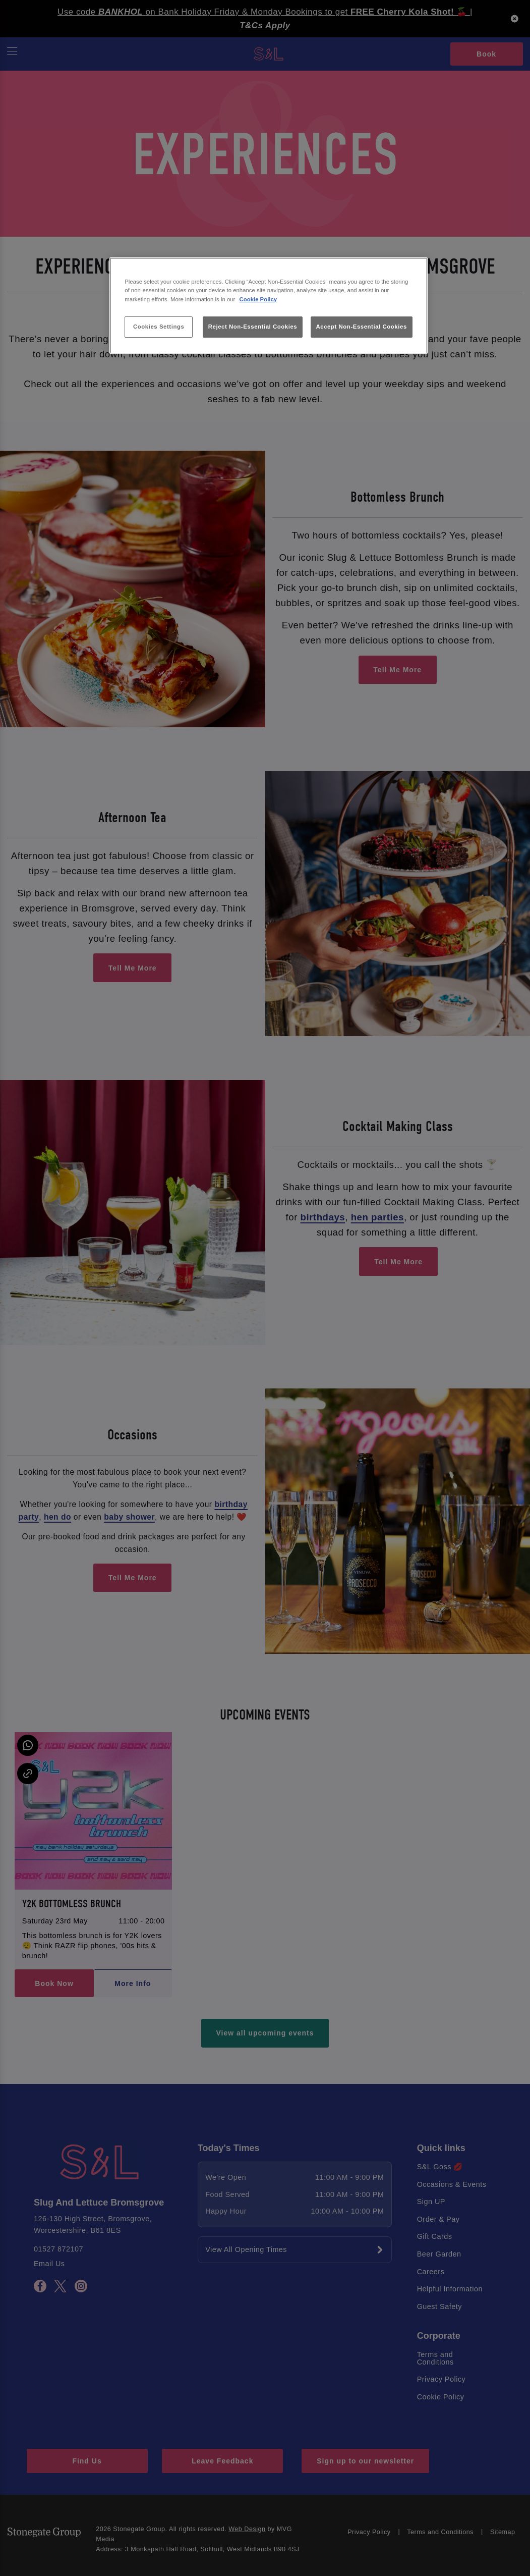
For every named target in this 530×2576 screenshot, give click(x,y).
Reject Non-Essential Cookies (253, 327)
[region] (268, 305)
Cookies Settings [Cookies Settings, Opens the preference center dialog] (158, 327)
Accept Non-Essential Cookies (361, 327)
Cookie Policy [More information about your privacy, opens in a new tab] (258, 299)
